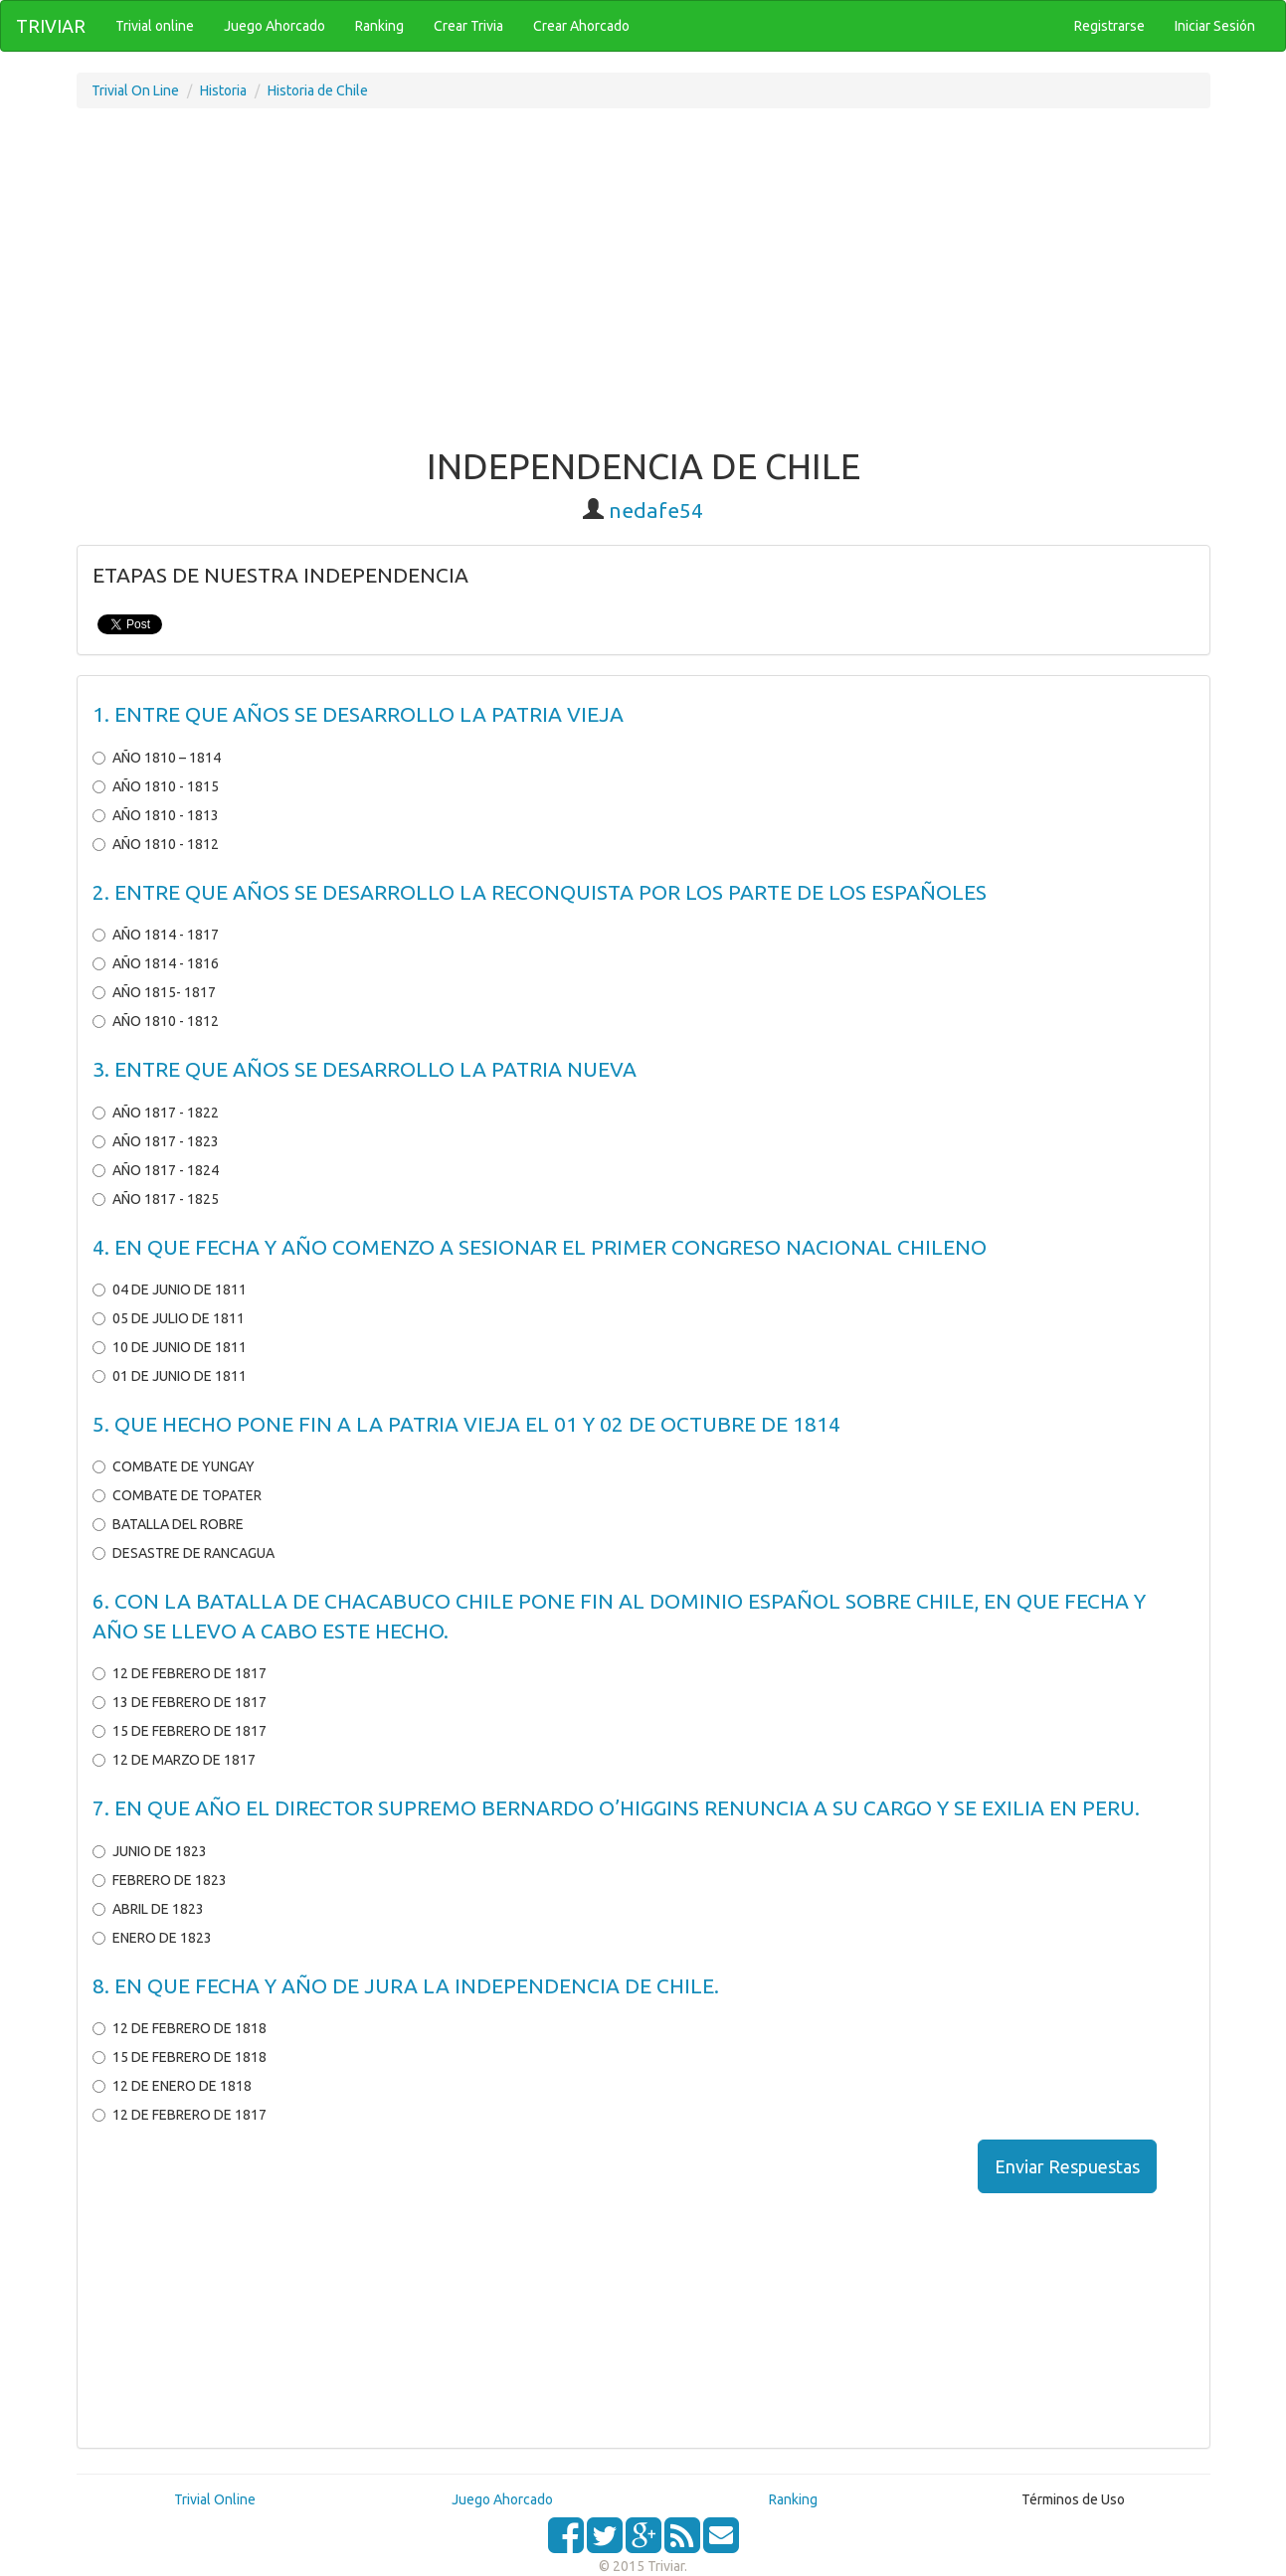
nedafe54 (656, 510)
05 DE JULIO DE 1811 (168, 1318)
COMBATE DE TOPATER (177, 1495)
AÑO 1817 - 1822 (155, 1112)
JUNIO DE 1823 (149, 1851)
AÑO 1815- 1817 (154, 992)
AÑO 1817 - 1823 (155, 1141)
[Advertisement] (643, 287)
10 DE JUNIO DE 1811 (169, 1347)
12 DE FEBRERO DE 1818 (179, 2028)
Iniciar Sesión (1215, 26)
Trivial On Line (135, 90)
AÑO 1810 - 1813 (155, 815)
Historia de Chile (318, 90)
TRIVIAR (51, 26)
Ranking (793, 2499)
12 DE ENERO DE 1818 (172, 2086)
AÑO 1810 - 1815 (155, 786)
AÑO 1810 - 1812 (155, 844)
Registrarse (1109, 26)
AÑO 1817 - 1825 (155, 1199)
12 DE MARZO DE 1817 (174, 1760)
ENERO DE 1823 (152, 1938)
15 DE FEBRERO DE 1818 (179, 2057)
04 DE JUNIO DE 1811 (169, 1289)
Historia (223, 90)
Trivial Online (215, 2499)
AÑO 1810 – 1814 (156, 758)
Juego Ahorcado (502, 2499)
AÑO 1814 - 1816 (155, 963)
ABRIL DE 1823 (148, 1909)
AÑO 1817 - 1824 (155, 1170)
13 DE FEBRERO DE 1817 (179, 1702)
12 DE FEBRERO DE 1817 (179, 1673)
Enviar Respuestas (1067, 2166)
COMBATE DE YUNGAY (173, 1466)
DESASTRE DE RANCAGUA (183, 1553)
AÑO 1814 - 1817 (155, 935)
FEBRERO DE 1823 (159, 1880)
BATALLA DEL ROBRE (168, 1524)
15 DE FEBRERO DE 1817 (179, 1731)
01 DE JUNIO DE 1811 (169, 1376)
